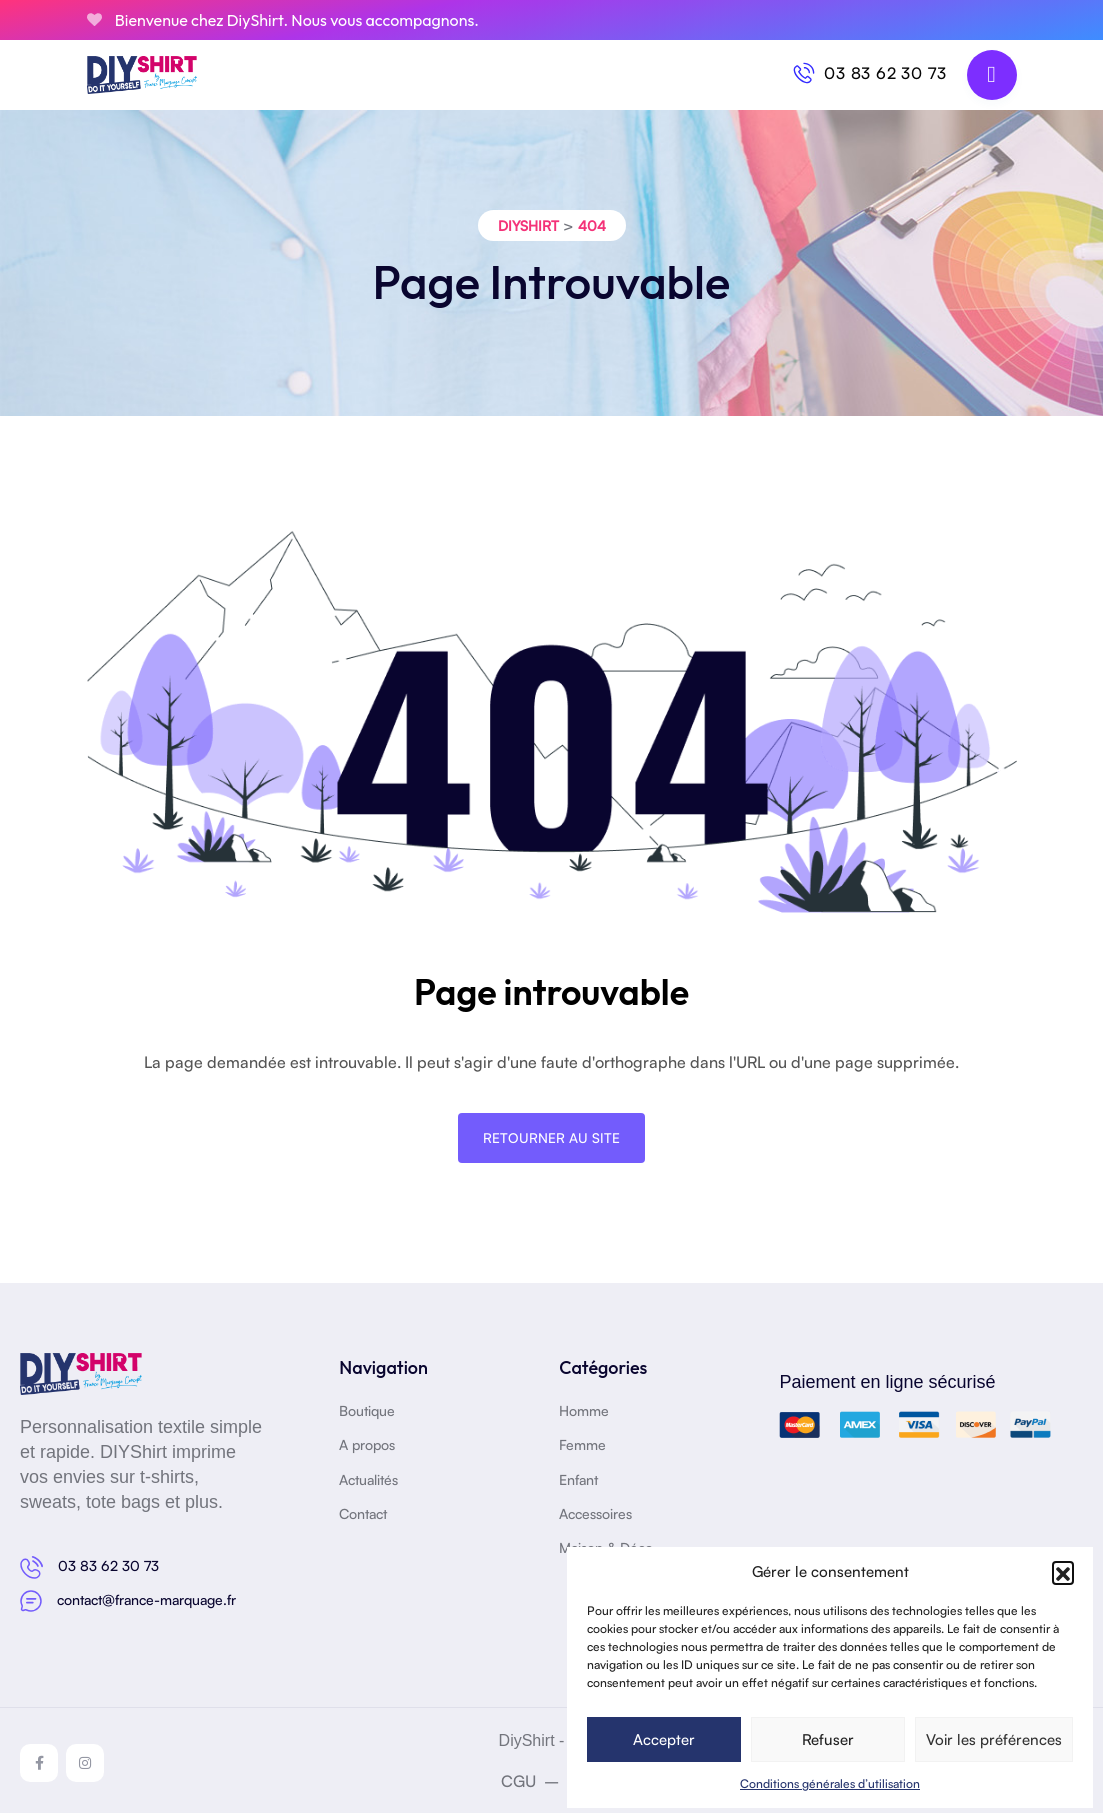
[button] (1063, 1572)
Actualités (368, 1484)
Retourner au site (551, 1142)
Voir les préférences (994, 1739)
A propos (367, 1450)
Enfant (578, 1484)
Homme (584, 1415)
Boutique (367, 1415)
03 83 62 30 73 (885, 73)
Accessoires (595, 1518)
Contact (363, 1518)
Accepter (664, 1739)
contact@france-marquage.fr (146, 1604)
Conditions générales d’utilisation (830, 1783)
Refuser (828, 1739)
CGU (518, 1786)
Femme (582, 1450)
